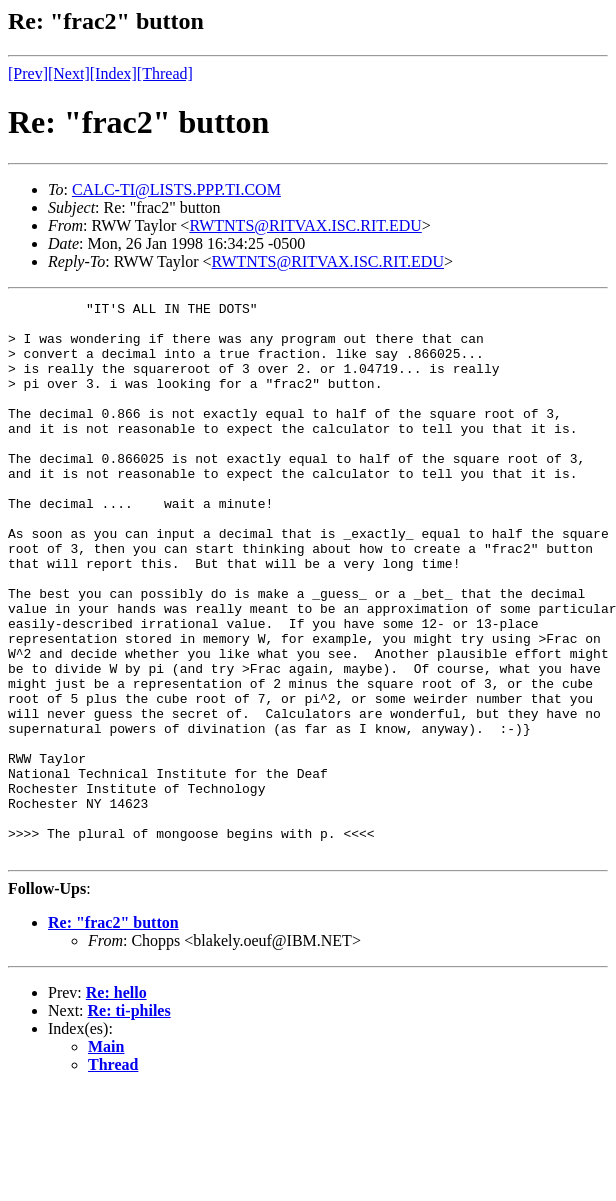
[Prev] (28, 73)
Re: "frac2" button (113, 1033)
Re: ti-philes (129, 1121)
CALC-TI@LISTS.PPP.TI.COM (176, 189)
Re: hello (116, 1103)
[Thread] (165, 73)
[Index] (113, 73)
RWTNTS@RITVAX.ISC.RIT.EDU (305, 225)
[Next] (69, 73)
